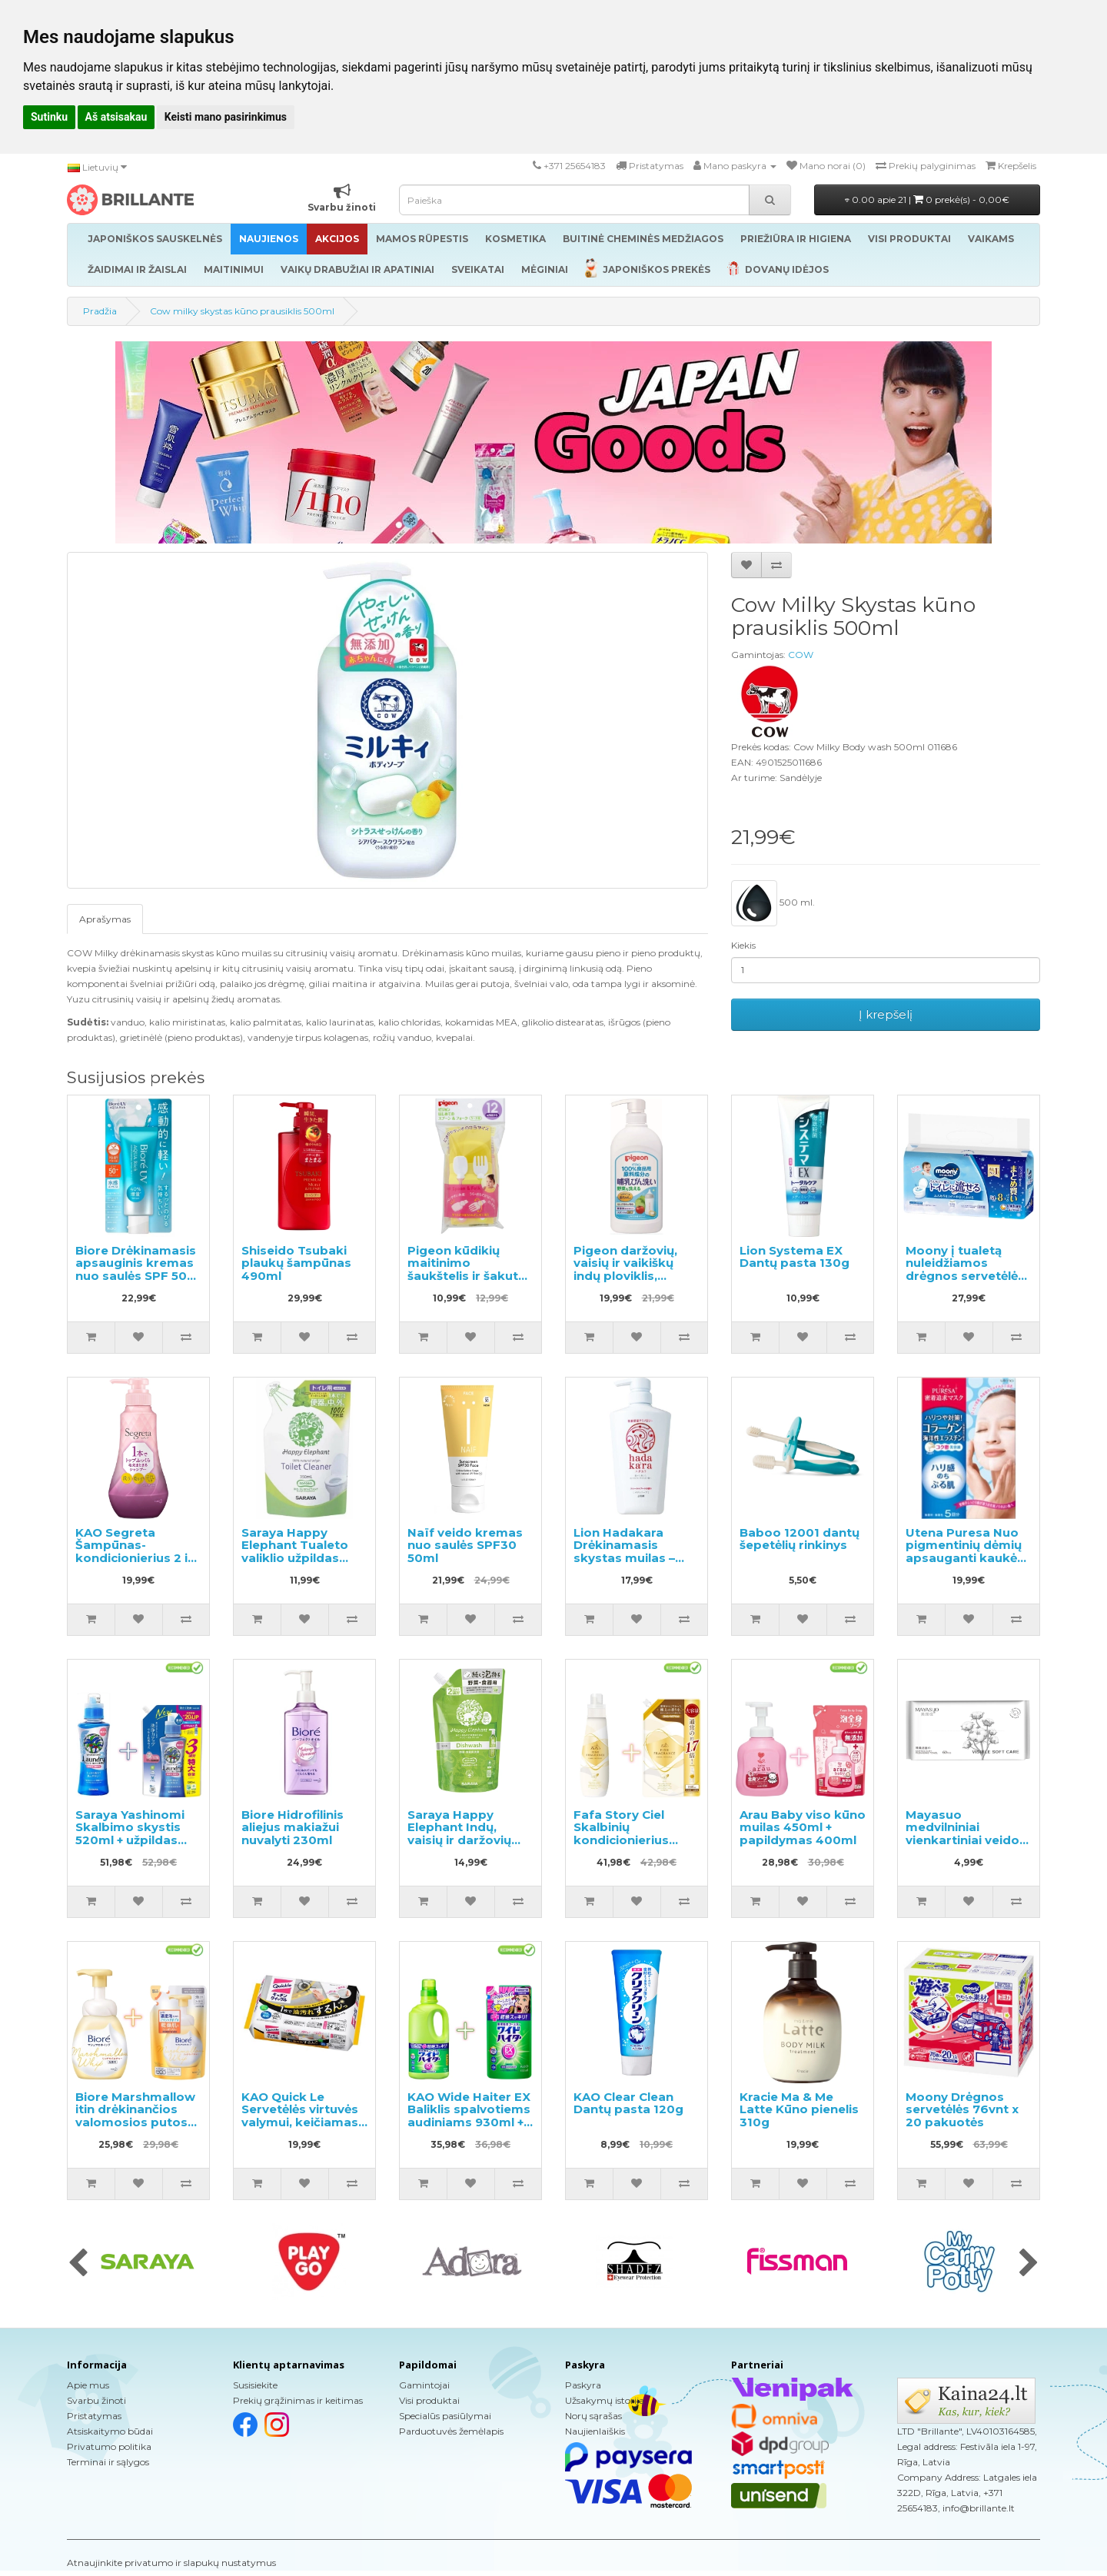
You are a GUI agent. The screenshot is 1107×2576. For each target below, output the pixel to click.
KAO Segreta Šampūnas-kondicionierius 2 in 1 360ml (135, 1551)
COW (800, 654)
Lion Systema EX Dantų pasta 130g (794, 1257)
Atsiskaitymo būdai (110, 2431)
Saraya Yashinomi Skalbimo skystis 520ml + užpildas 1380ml (129, 1833)
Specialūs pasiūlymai (445, 2415)
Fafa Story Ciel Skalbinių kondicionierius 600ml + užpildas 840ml (625, 1840)
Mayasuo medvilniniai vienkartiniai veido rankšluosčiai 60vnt (966, 1833)
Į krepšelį (886, 1014)
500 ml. (773, 903)
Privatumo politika (109, 2446)
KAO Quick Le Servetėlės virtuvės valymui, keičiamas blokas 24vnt (299, 2115)
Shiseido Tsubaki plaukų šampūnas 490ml (296, 1263)
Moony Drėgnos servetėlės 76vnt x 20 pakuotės (962, 2109)
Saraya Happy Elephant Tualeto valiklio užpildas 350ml (294, 1551)
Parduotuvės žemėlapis (451, 2431)
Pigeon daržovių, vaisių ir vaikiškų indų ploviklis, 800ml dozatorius (629, 1269)
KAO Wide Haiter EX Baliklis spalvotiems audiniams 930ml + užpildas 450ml (468, 2115)
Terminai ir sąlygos (108, 2462)
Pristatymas (94, 2415)
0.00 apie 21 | (927, 199)
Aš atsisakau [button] (116, 117)
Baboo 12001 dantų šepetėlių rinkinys (799, 1539)
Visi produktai (429, 2400)
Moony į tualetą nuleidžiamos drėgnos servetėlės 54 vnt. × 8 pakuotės (968, 1269)
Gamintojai (424, 2385)
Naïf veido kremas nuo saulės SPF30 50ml (465, 1545)
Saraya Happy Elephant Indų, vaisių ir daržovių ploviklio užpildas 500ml (460, 1840)
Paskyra (583, 2385)
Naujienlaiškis (595, 2431)
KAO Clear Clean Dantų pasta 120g (628, 2103)
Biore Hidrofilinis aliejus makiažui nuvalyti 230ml (292, 1827)
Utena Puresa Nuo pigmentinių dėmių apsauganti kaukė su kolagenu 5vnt (964, 1551)
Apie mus (88, 2385)
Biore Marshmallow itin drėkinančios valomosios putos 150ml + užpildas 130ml (135, 2122)
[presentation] (78, 2264)
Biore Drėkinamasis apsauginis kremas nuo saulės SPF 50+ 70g (135, 1269)
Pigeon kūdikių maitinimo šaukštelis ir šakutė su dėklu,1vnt (466, 1269)
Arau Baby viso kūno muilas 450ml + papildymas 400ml (803, 1827)
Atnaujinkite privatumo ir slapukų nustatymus (171, 2562)
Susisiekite (255, 2385)
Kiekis (743, 945)
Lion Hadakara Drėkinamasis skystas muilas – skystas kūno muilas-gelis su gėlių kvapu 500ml (635, 1564)
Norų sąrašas (593, 2415)
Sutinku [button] (49, 117)
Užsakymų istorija (604, 2400)
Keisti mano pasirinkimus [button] (226, 117)
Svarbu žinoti (96, 2400)
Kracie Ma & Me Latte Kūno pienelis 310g (799, 2109)
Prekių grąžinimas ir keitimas (298, 2400)
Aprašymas (105, 919)
